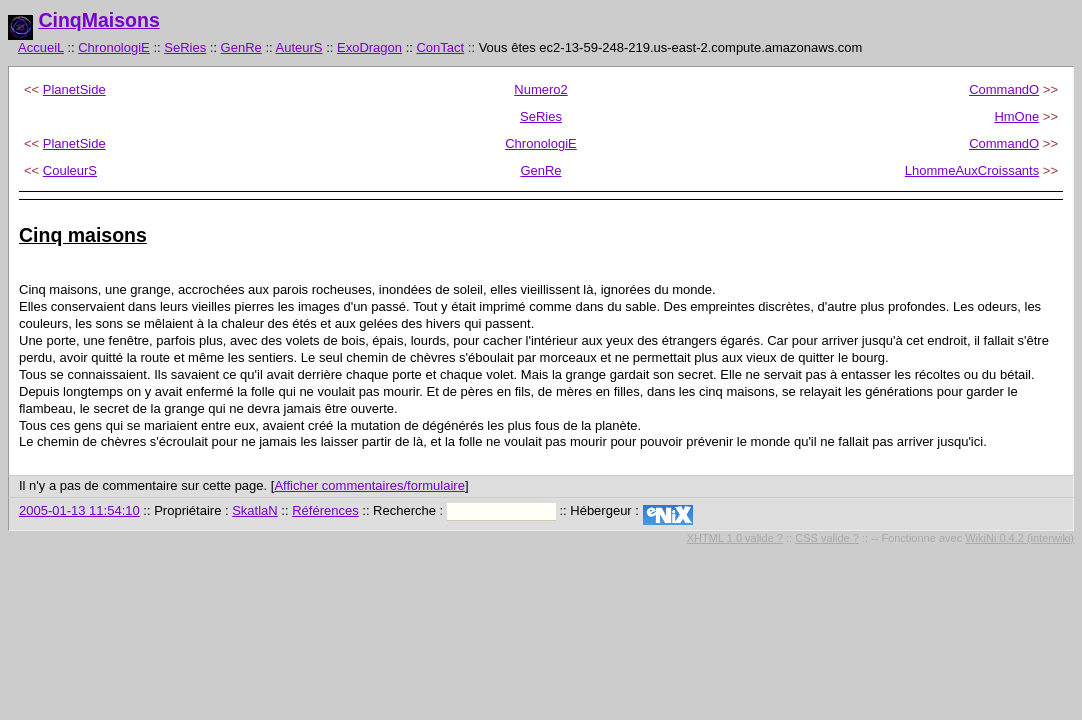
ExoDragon (369, 47)
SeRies (185, 47)
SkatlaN (255, 510)
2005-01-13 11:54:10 (79, 510)
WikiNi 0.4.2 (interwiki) (1019, 538)
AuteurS (299, 47)
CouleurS (70, 170)
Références (325, 510)
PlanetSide (74, 89)
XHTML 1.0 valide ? (735, 538)
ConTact (440, 47)
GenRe (241, 47)
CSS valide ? (827, 538)
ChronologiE (114, 47)
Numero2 (540, 89)
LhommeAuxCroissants (972, 170)
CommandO (1004, 89)
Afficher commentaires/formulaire (369, 485)
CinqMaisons (98, 20)
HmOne (1016, 116)
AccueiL (41, 47)
